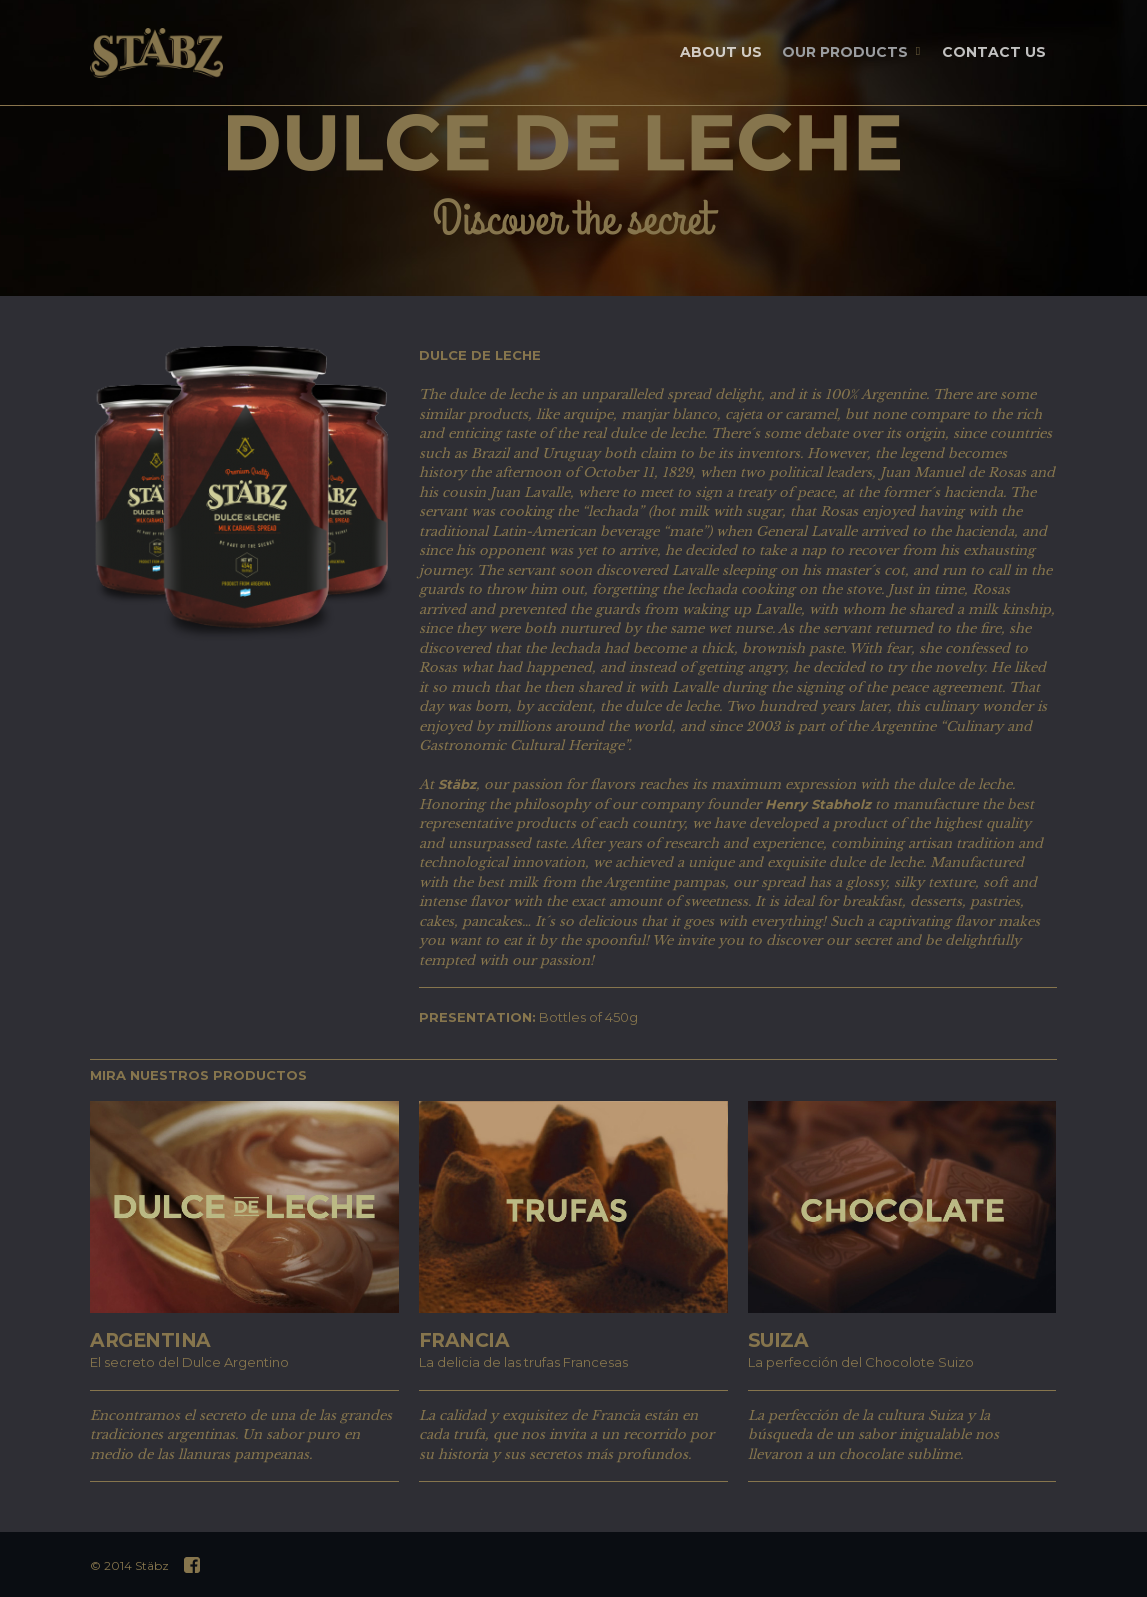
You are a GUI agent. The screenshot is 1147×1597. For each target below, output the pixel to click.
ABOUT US (721, 52)
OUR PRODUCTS (853, 53)
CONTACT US (994, 52)
